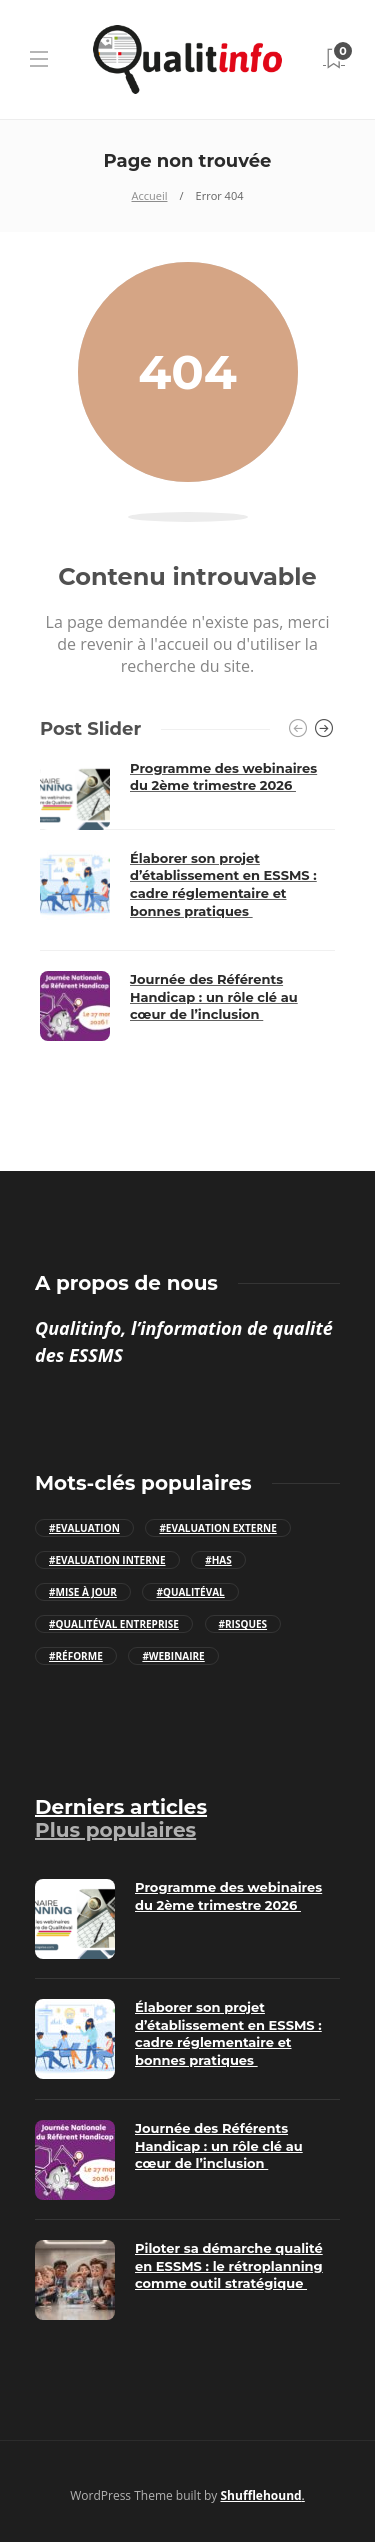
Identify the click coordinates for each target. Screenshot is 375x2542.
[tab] (121, 1807)
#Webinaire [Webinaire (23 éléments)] (173, 1656)
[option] (187, 900)
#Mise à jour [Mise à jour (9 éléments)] (83, 1592)
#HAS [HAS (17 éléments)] (218, 1560)
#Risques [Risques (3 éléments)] (243, 1624)
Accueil (150, 195)
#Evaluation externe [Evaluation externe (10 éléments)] (217, 1528)
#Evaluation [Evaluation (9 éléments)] (84, 1528)
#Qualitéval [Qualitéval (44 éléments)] (190, 1592)
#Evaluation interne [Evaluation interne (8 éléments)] (107, 1560)
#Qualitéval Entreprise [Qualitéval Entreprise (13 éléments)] (114, 1624)
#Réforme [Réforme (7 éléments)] (76, 1656)
